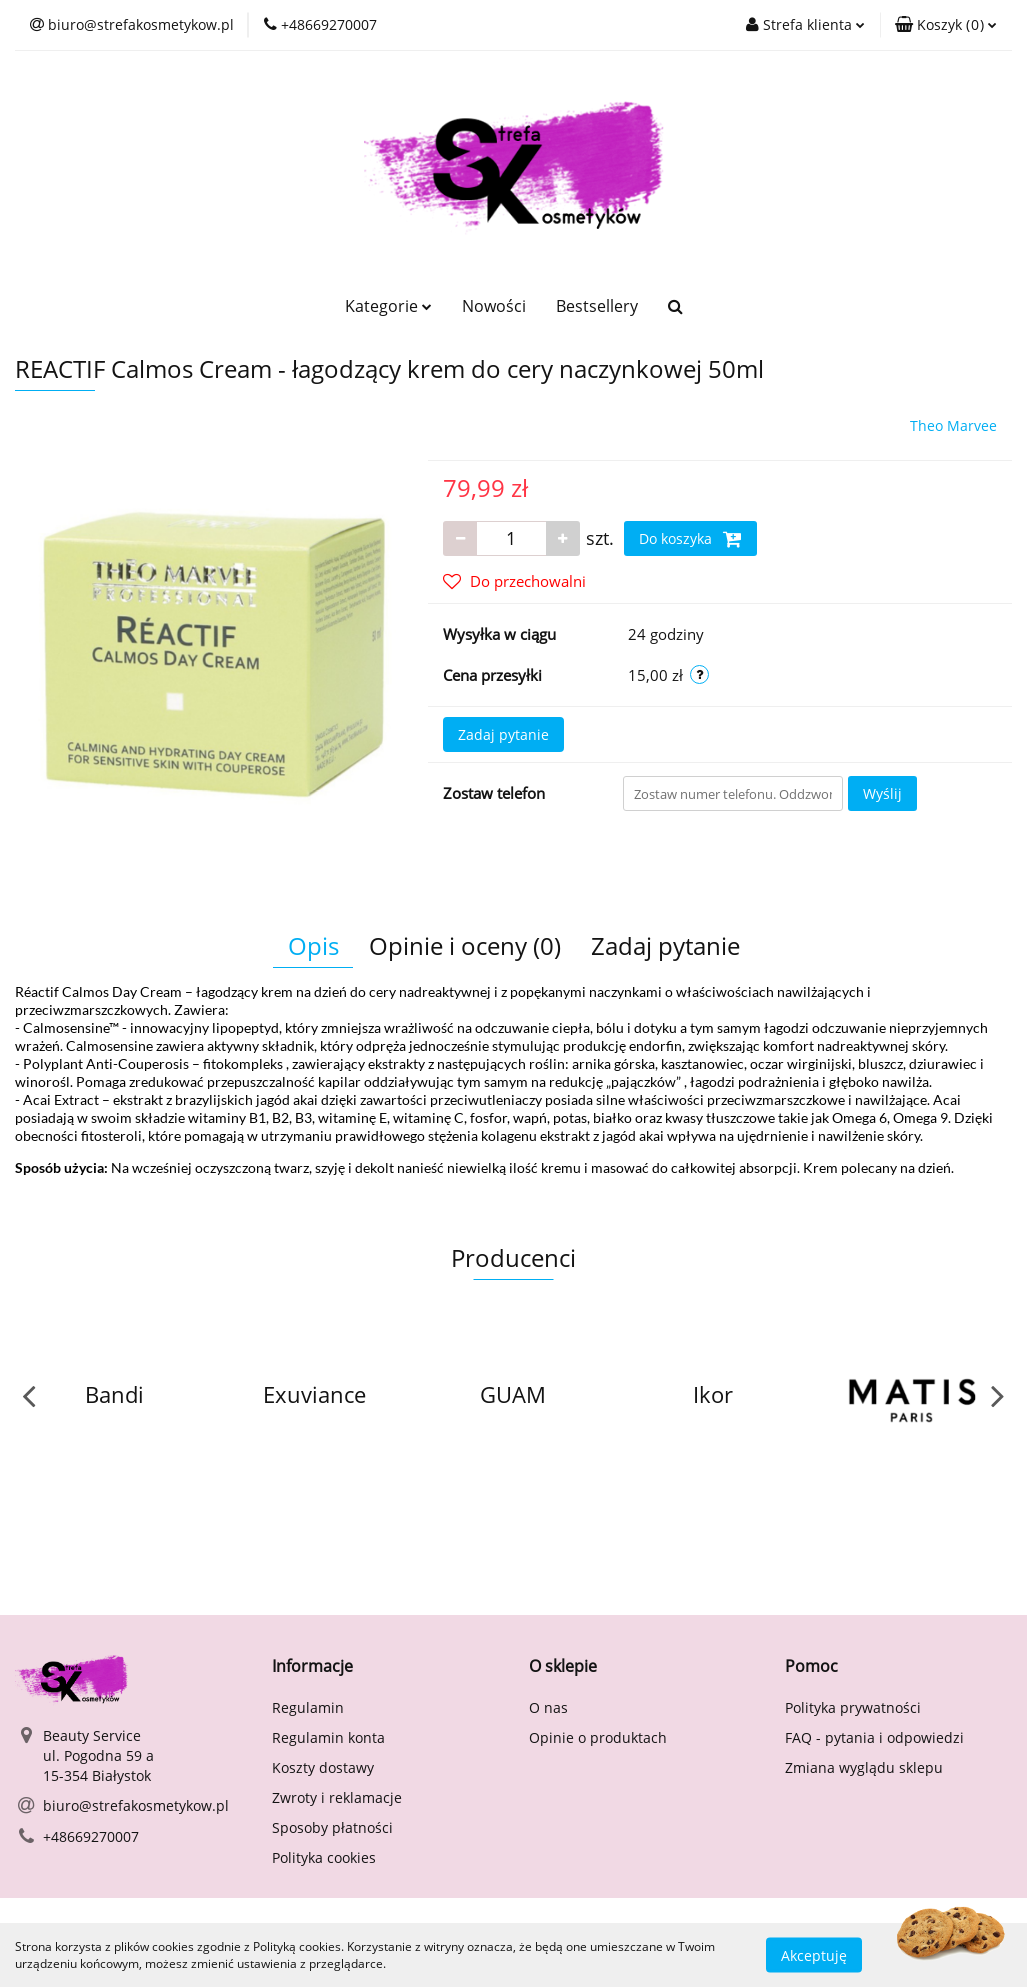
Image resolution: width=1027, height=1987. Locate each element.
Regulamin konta (328, 1737)
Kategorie (388, 306)
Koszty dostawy (323, 1767)
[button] (946, 25)
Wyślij (882, 793)
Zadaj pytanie (503, 734)
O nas (548, 1707)
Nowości (494, 306)
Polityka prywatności (853, 1707)
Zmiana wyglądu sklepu (864, 1767)
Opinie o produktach (598, 1737)
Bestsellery (597, 306)
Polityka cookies (324, 1857)
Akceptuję (814, 1954)
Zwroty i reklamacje (337, 1797)
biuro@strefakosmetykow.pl (136, 1805)
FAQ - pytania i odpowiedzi (874, 1737)
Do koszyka (690, 539)
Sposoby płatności (332, 1827)
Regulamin (308, 1707)
